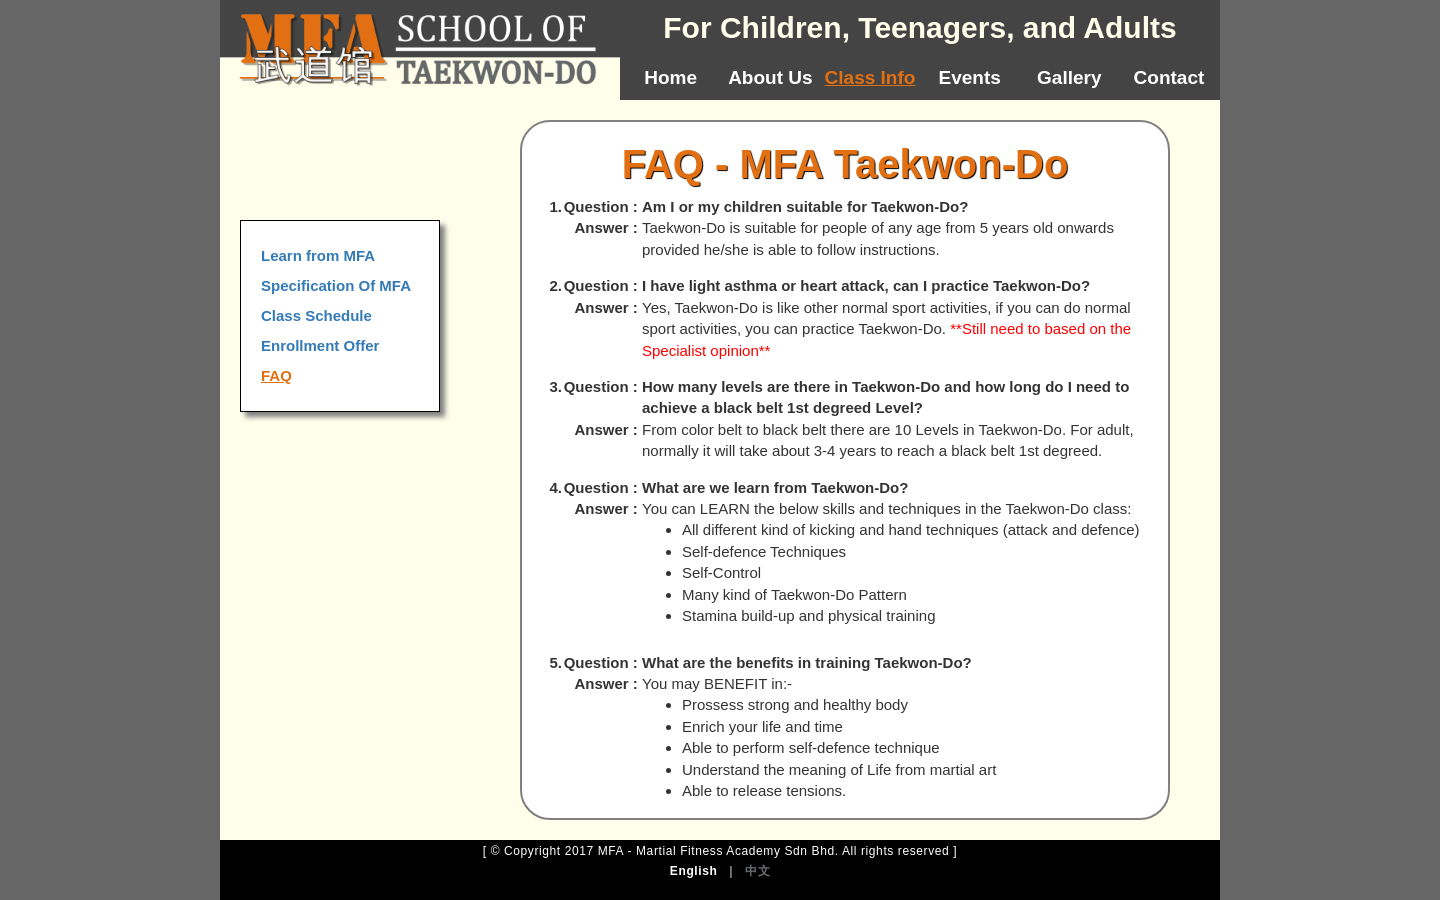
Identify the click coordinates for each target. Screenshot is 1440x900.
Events (970, 77)
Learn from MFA (318, 255)
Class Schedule (316, 315)
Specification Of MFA (336, 285)
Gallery (1069, 77)
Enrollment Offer (320, 345)
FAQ (276, 375)
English (694, 871)
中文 (757, 871)
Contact (1169, 77)
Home (670, 77)
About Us (770, 77)
